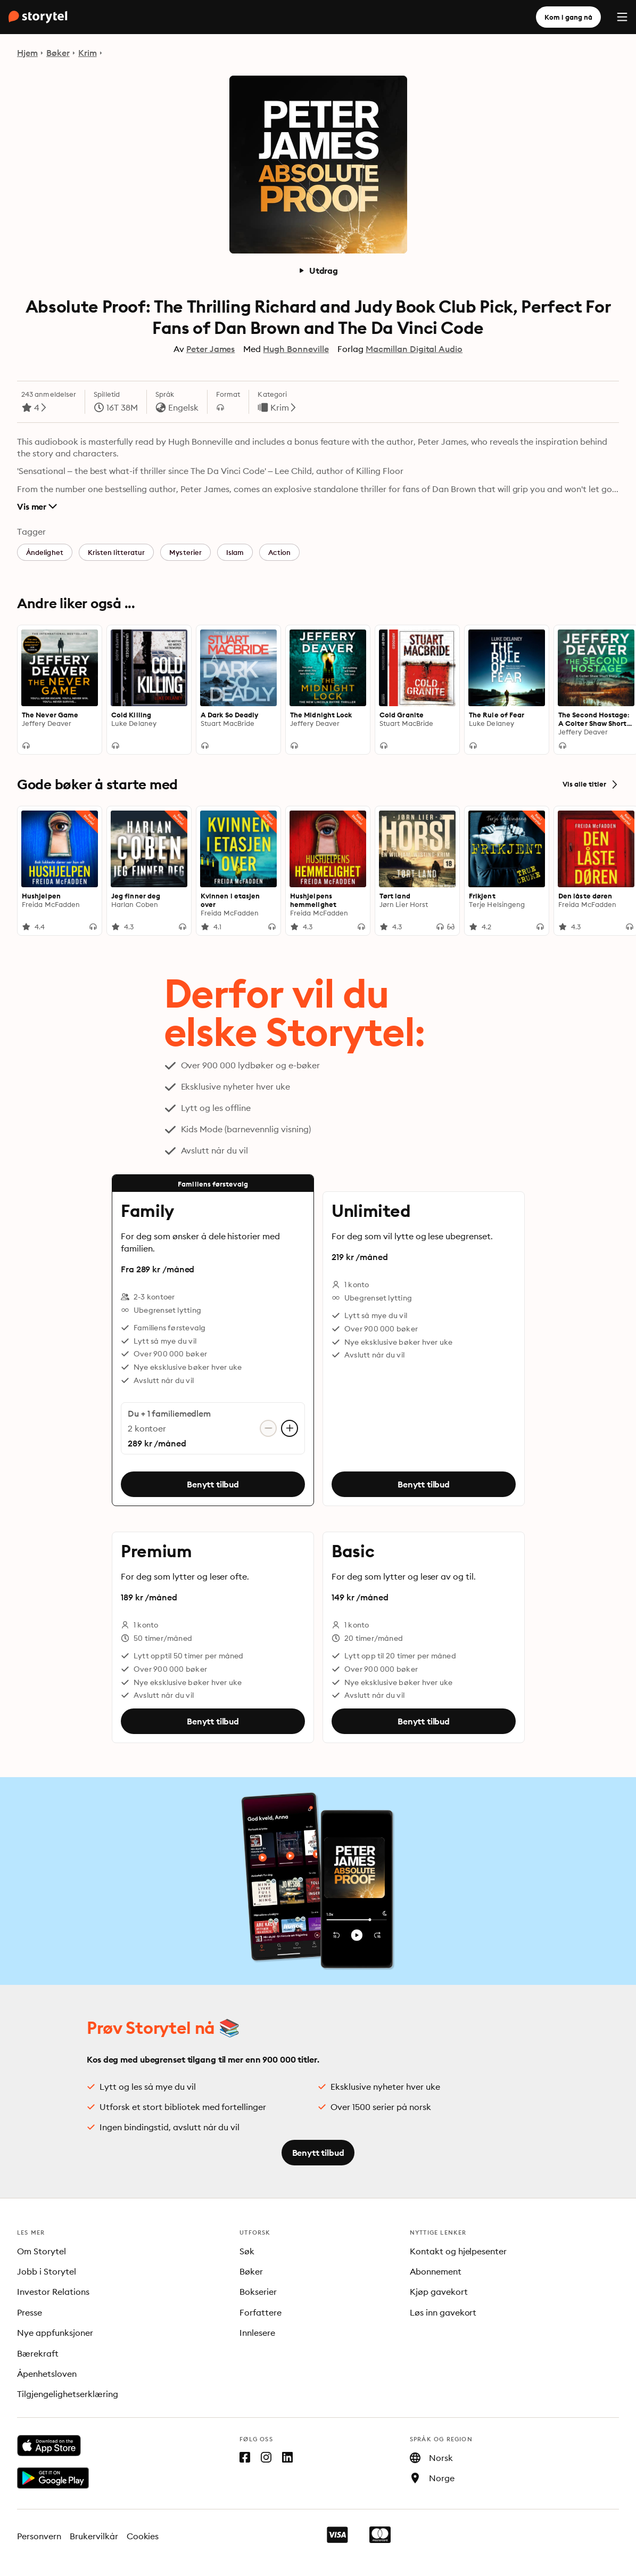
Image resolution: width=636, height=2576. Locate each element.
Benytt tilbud (213, 1484)
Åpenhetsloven (47, 2373)
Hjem (27, 52)
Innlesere (257, 2332)
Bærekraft (38, 2353)
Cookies (143, 2536)
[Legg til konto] (289, 1428)
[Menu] (622, 17)
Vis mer (37, 506)
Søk (246, 2251)
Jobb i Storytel (46, 2271)
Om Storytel (41, 2251)
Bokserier (258, 2291)
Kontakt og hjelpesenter (458, 2251)
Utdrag (318, 270)
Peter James (210, 349)
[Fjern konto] (268, 1428)
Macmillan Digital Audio (414, 349)
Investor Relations (53, 2291)
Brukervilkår (94, 2536)
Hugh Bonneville (296, 349)
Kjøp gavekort (439, 2291)
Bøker (58, 52)
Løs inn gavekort (443, 2312)
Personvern (39, 2536)
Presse (29, 2312)
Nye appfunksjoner (55, 2332)
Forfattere (260, 2312)
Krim (87, 52)
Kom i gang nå (568, 17)
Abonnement (435, 2271)
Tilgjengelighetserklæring (67, 2394)
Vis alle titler (591, 784)
